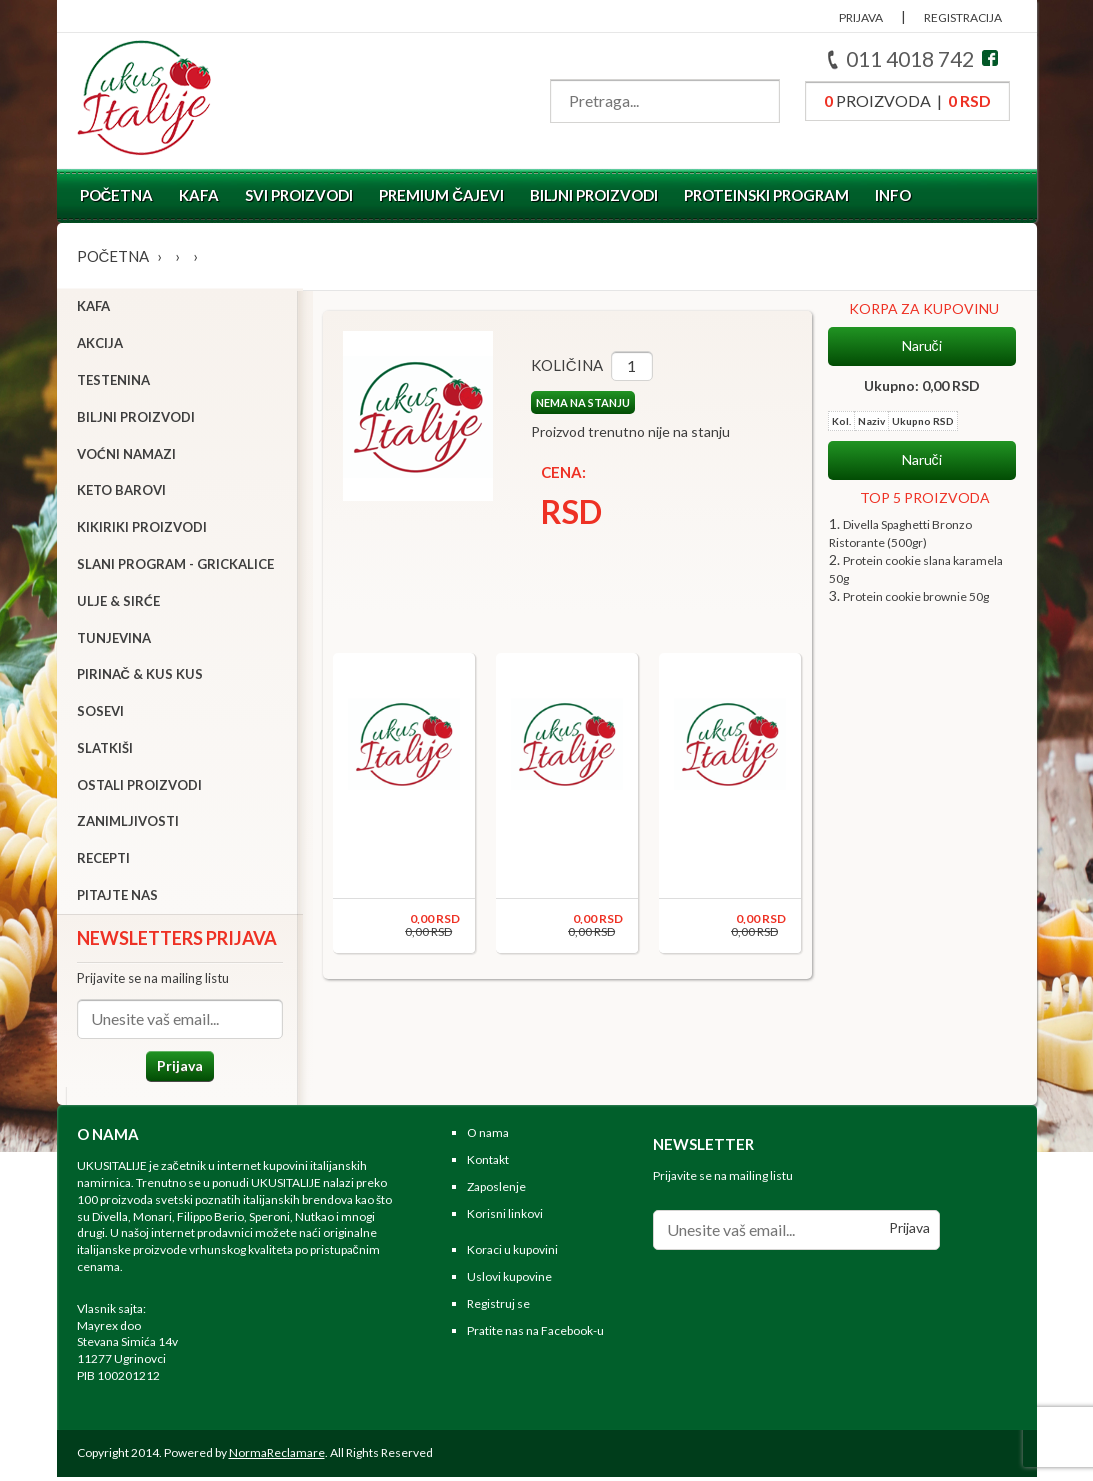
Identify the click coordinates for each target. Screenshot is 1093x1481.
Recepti (103, 861)
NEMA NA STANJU (576, 402)
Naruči (922, 346)
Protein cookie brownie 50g (916, 596)
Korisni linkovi (505, 1217)
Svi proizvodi (299, 195)
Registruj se (498, 1308)
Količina (560, 365)
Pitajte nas (117, 897)
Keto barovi (121, 493)
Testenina (113, 382)
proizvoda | (907, 100)
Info (893, 195)
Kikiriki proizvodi (142, 529)
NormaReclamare (277, 1456)
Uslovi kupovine (509, 1281)
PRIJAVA (861, 17)
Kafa (199, 195)
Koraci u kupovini (512, 1254)
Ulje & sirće (118, 603)
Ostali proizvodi (139, 787)
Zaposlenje (496, 1190)
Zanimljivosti (128, 824)
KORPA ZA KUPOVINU (924, 308)
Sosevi (100, 713)
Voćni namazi (126, 456)
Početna (117, 195)
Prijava (177, 1067)
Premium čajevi (441, 195)
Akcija (100, 345)
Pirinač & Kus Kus (140, 677)
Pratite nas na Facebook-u (535, 1334)
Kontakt (488, 1164)
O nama (488, 1137)
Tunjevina (114, 640)
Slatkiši (105, 750)
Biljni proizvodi (594, 195)
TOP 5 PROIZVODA (925, 497)
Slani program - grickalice (175, 566)
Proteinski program (766, 195)
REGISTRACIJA (963, 17)
